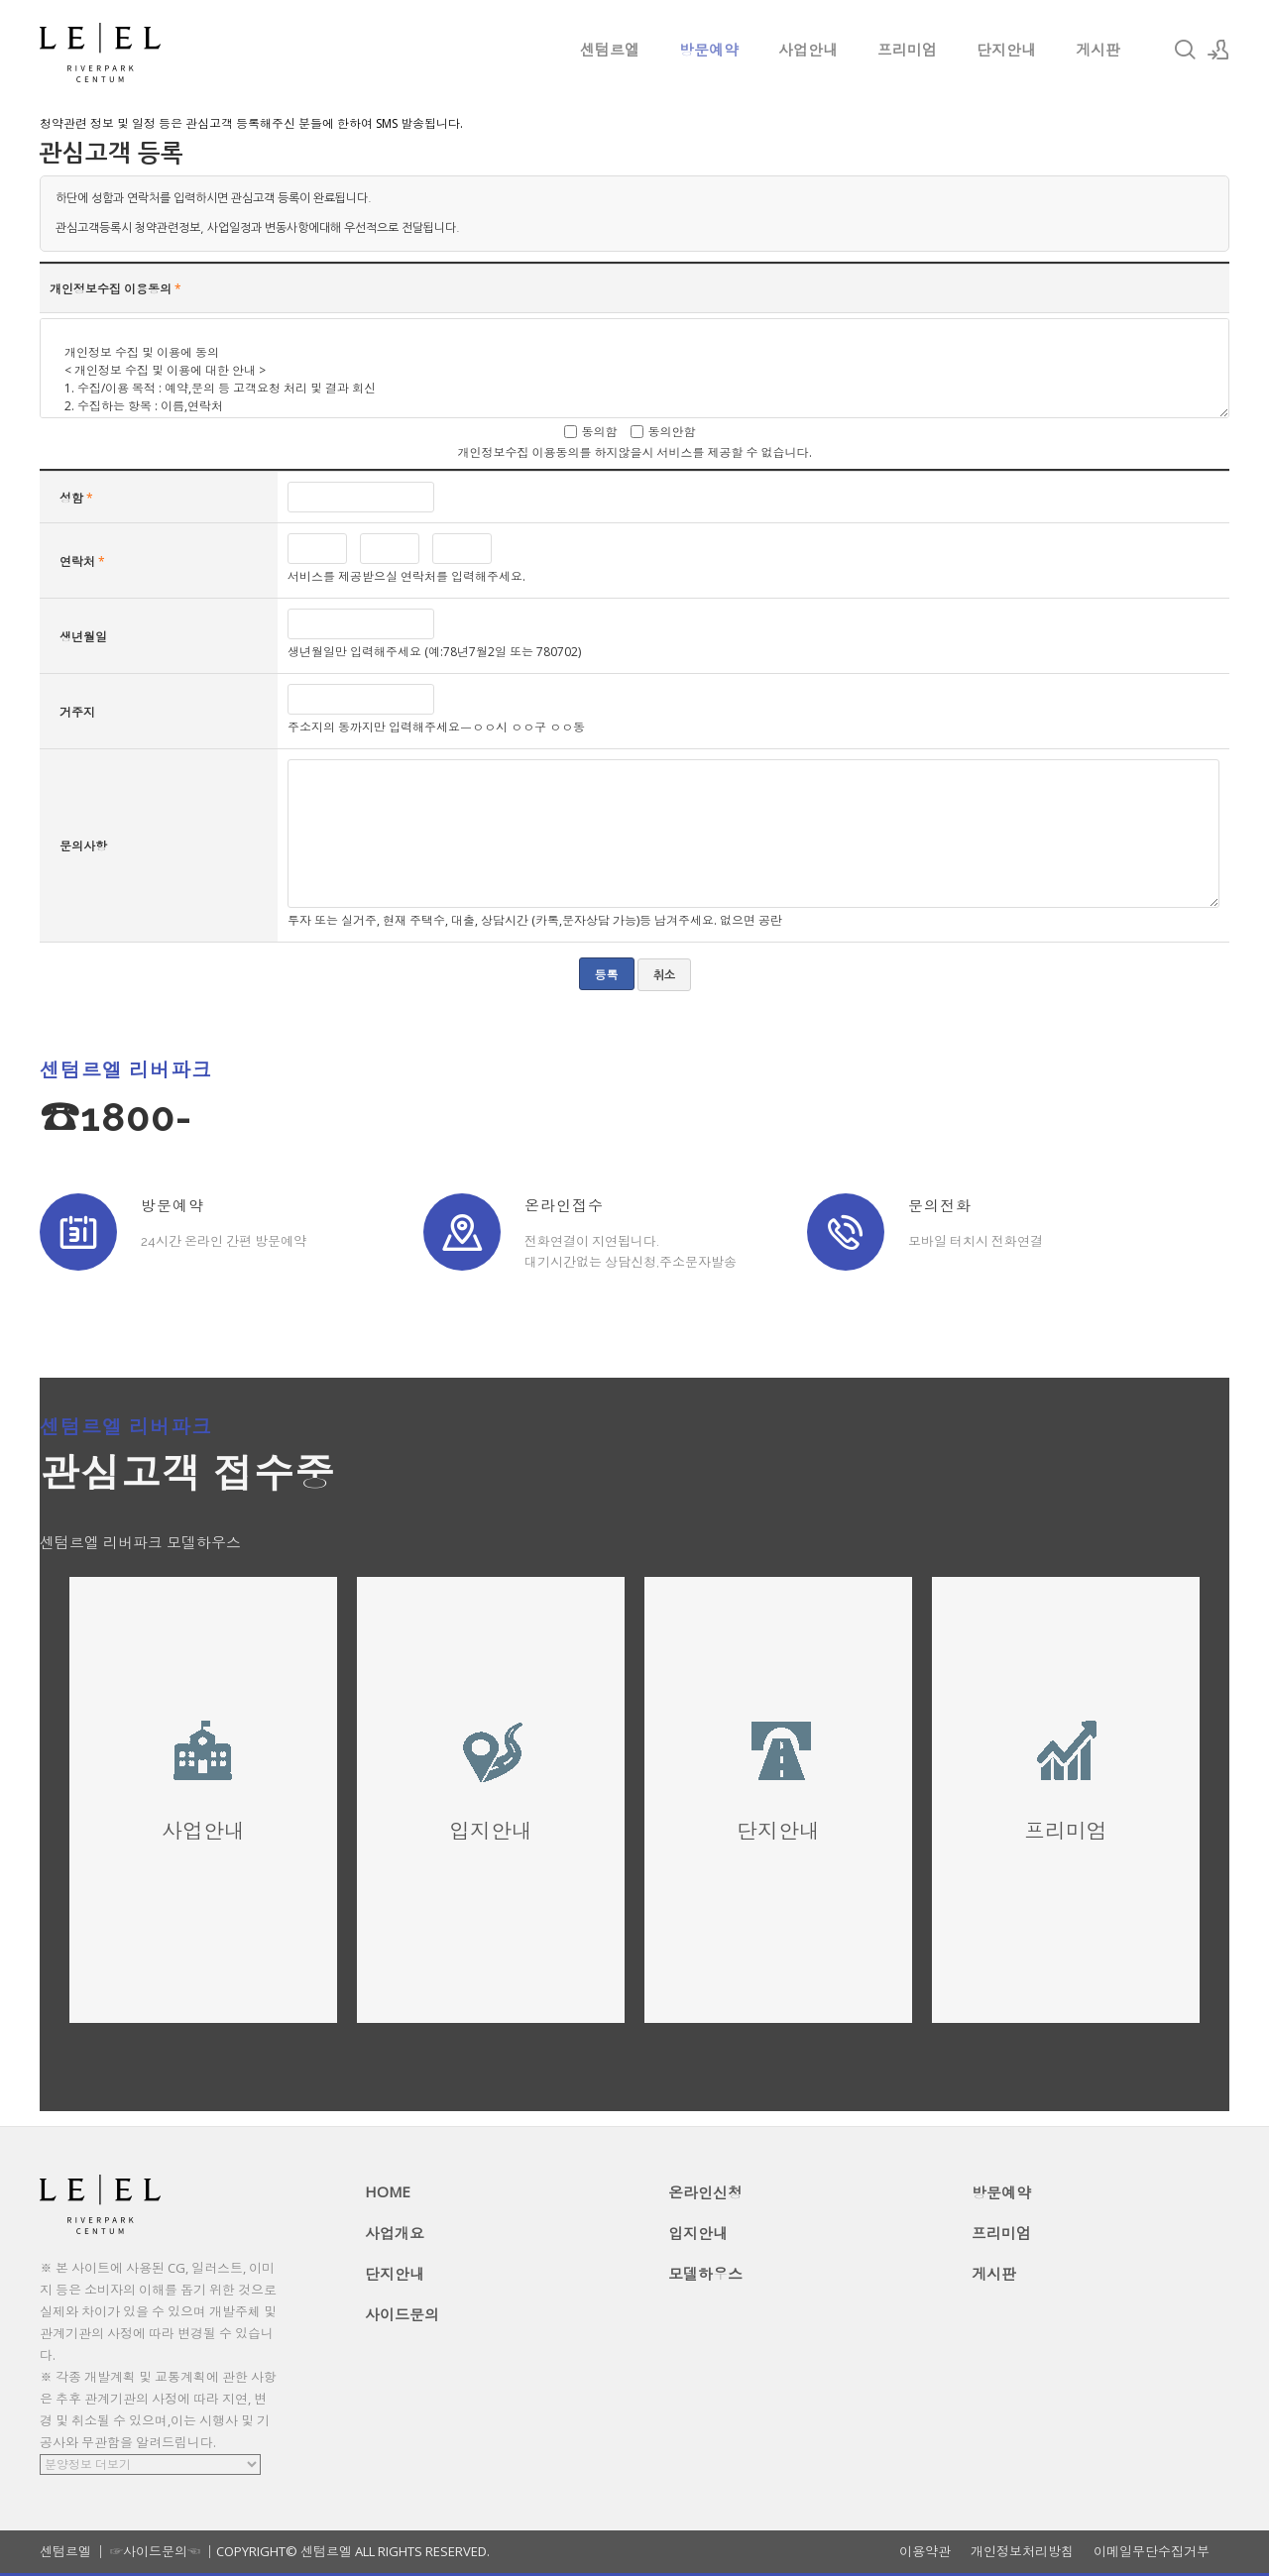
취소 (664, 975)
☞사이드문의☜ (155, 2551)
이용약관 (925, 2551)
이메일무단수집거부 (1152, 2551)
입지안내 (698, 2233)
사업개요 (394, 2233)
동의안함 (672, 431)
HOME (387, 2191)
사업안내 (808, 49)
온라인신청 (705, 2192)
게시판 (1098, 49)
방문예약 (709, 49)
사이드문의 (402, 2314)
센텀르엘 (609, 49)
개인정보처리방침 (1022, 2551)
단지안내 (1006, 49)
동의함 (600, 431)
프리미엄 (907, 49)
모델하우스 (705, 2274)
